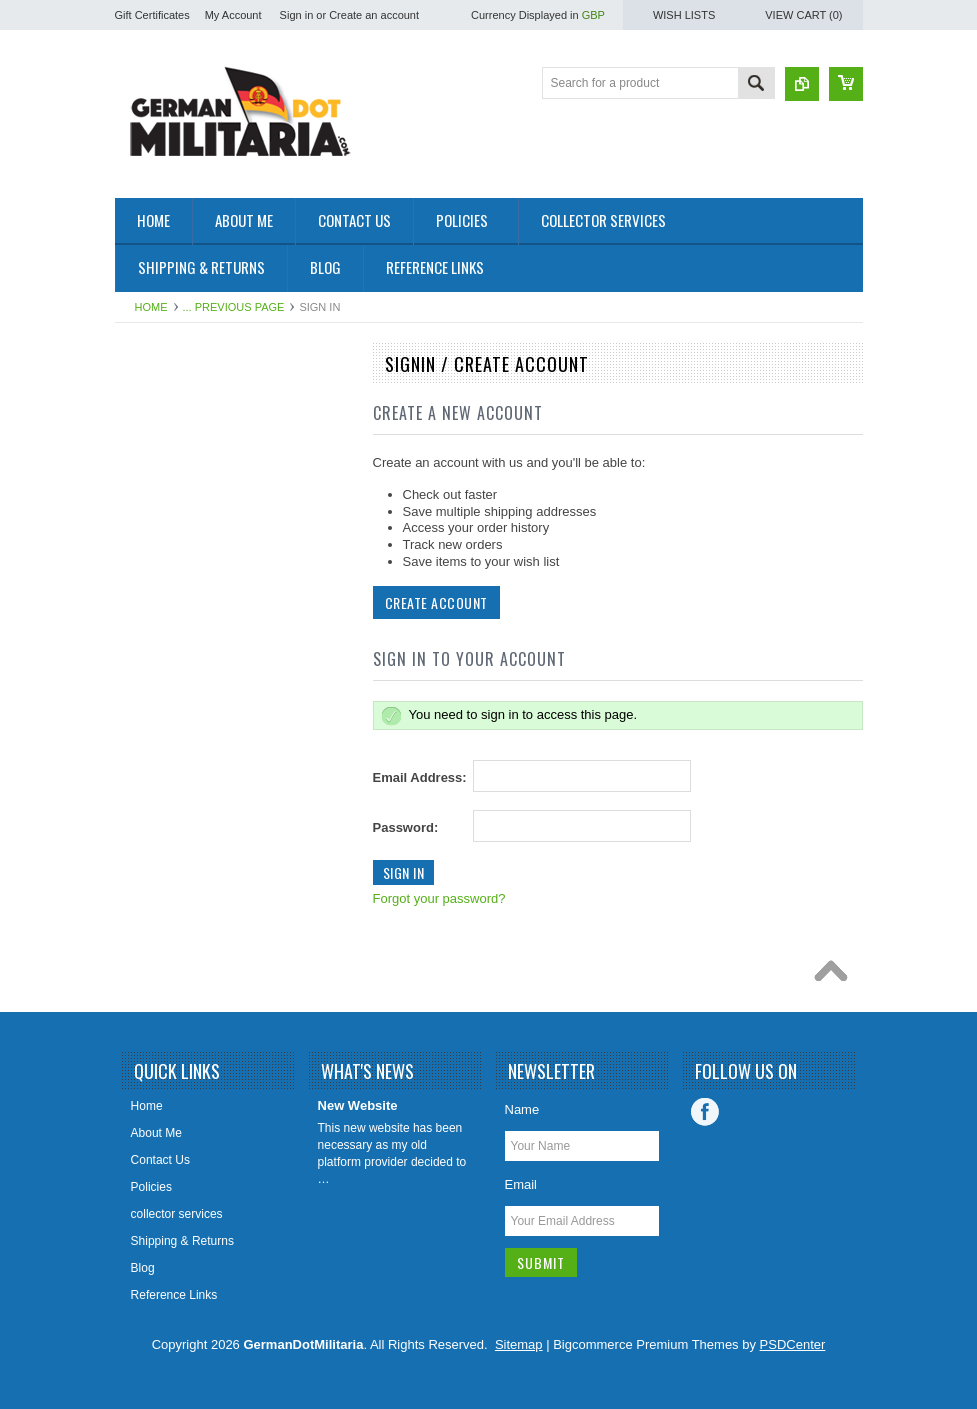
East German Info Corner (193, 741)
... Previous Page (234, 307)
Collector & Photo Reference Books (202, 698)
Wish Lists (684, 15)
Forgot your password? (439, 898)
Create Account (436, 602)
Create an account (374, 15)
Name (522, 1109)
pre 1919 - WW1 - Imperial (196, 470)
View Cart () (803, 15)
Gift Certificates (152, 15)
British (142, 588)
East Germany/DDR (179, 402)
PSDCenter (793, 1344)
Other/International (175, 656)
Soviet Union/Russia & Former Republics (206, 546)
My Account (233, 15)
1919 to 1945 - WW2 (181, 436)
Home (151, 307)
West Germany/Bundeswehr (201, 504)
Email (521, 1184)
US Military (155, 622)
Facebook (705, 1112)
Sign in (297, 15)
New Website (358, 1105)
